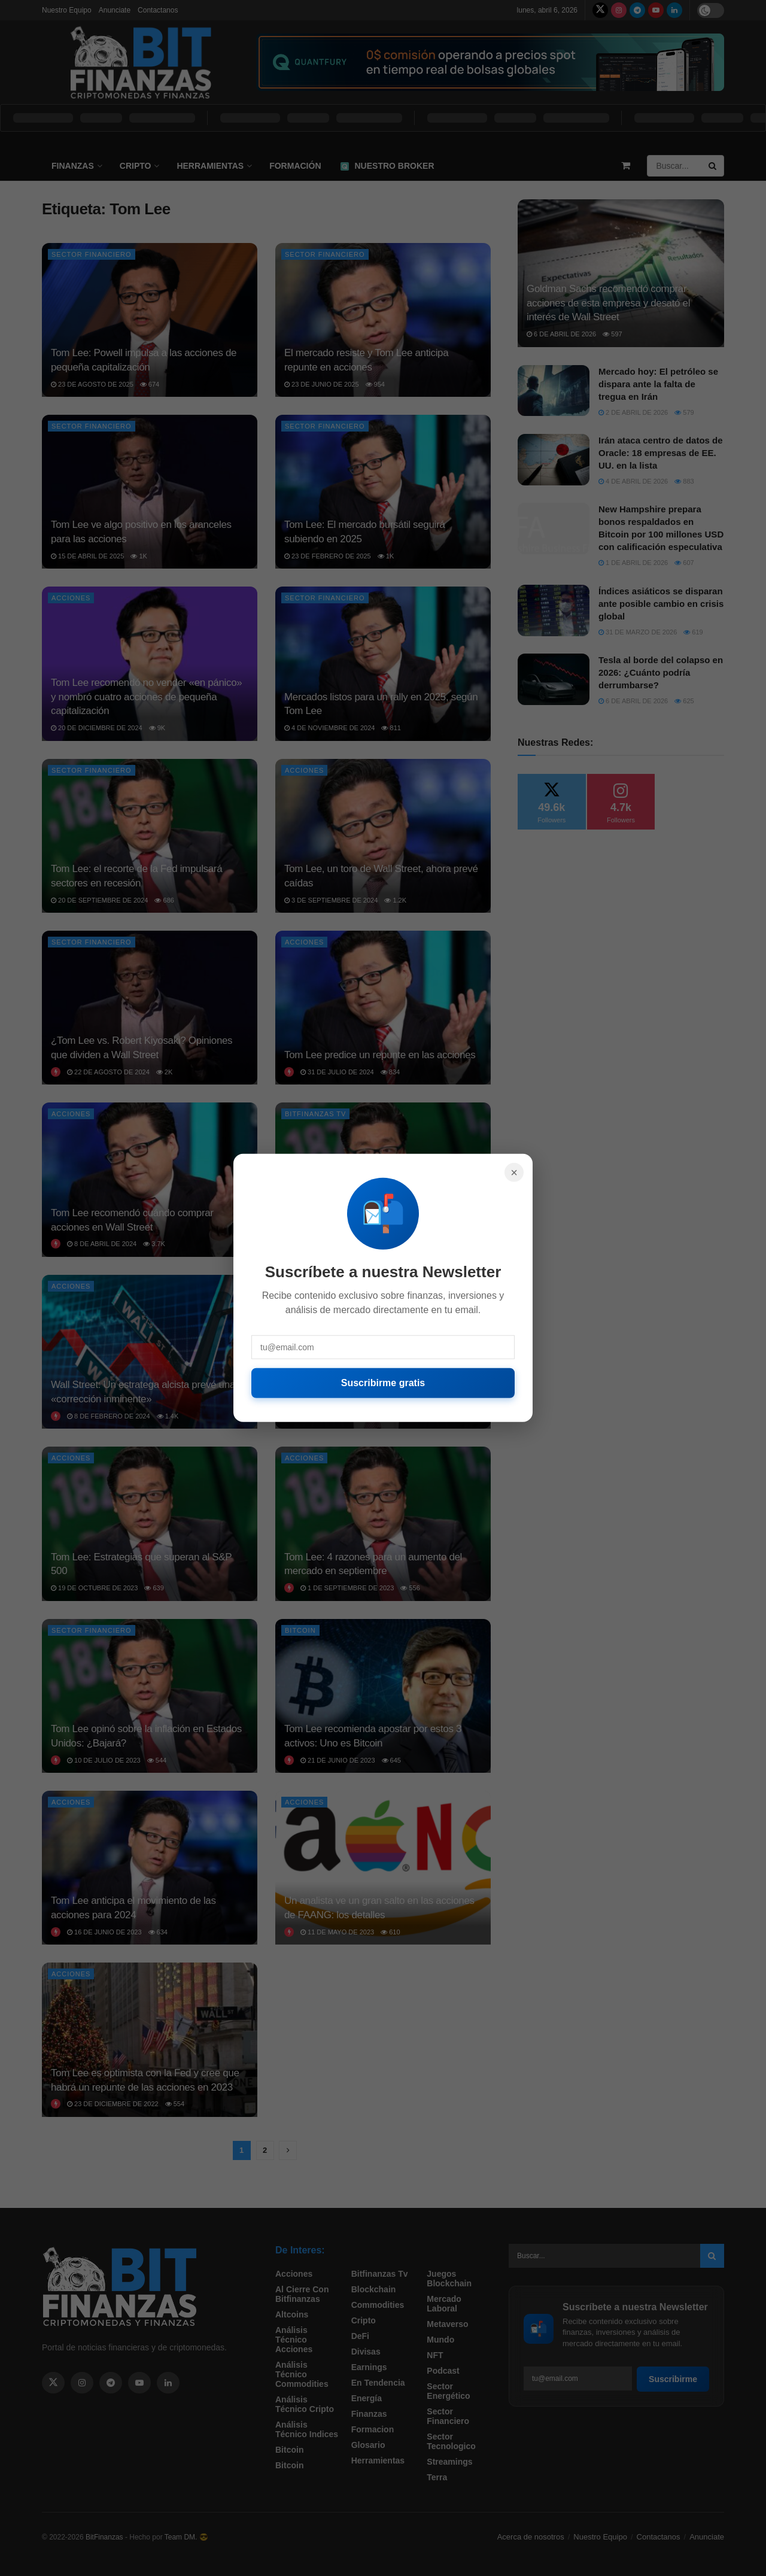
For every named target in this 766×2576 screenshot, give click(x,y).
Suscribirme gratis (383, 1383)
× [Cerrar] (514, 1172)
